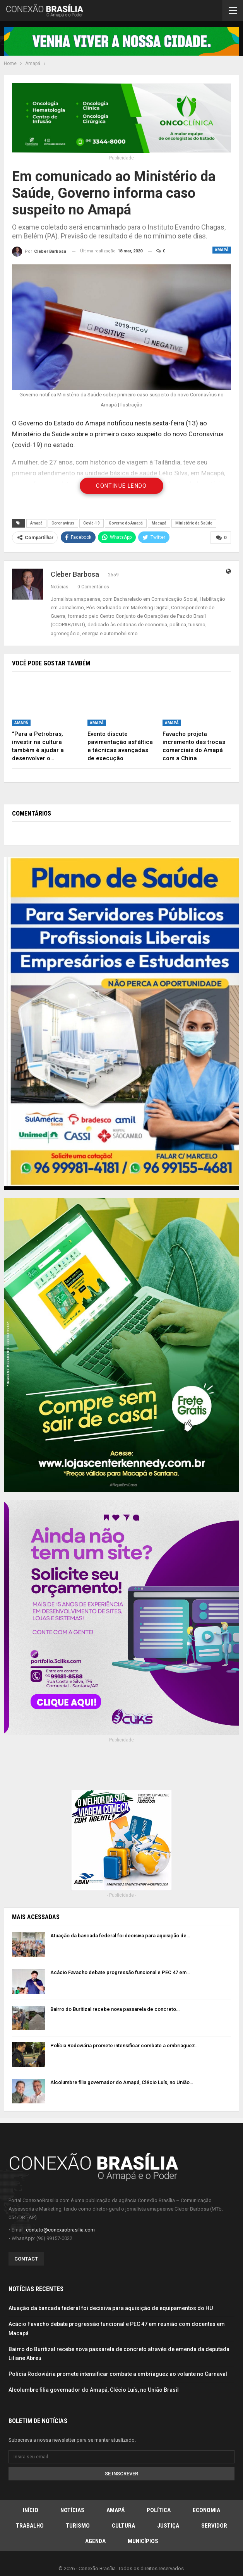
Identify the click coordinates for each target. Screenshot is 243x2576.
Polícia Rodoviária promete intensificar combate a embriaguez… (124, 2045)
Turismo (78, 2525)
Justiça (168, 2525)
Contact (26, 2259)
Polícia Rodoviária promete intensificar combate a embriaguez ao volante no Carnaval (118, 2374)
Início (30, 2510)
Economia (206, 2510)
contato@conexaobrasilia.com (60, 2230)
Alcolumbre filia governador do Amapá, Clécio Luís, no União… (121, 2082)
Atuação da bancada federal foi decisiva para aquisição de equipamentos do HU (111, 2308)
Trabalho (30, 2525)
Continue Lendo (121, 486)
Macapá (159, 523)
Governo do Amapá (126, 523)
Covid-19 (91, 523)
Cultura (123, 2525)
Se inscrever (121, 2474)
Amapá (222, 250)
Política (159, 2510)
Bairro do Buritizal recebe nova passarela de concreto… (115, 2009)
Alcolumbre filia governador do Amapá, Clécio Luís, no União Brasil (94, 2390)
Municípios (143, 2541)
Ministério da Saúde (193, 523)
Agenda (95, 2541)
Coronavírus (62, 523)
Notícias (72, 2510)
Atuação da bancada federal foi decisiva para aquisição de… (120, 1935)
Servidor (214, 2525)
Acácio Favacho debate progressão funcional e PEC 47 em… (120, 1972)
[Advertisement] (121, 1771)
